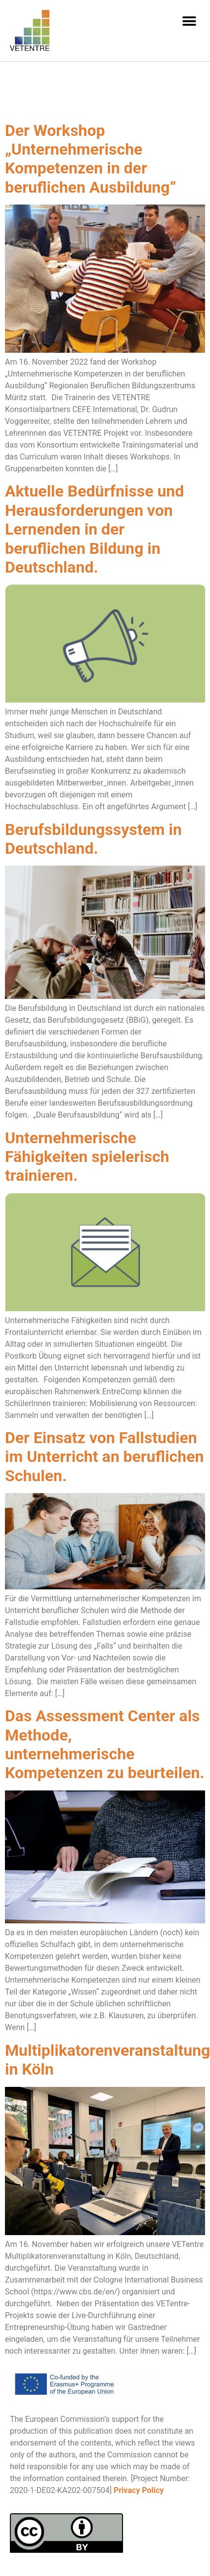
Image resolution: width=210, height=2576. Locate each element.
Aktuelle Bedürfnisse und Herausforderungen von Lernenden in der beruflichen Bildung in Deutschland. (94, 529)
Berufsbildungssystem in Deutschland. (93, 839)
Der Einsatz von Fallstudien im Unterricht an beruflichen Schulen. (104, 1456)
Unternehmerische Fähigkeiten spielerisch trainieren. (87, 1156)
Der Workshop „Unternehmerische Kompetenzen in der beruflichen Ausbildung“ (90, 159)
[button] (189, 21)
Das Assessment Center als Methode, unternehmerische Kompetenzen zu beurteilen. (105, 1744)
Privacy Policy (139, 2490)
